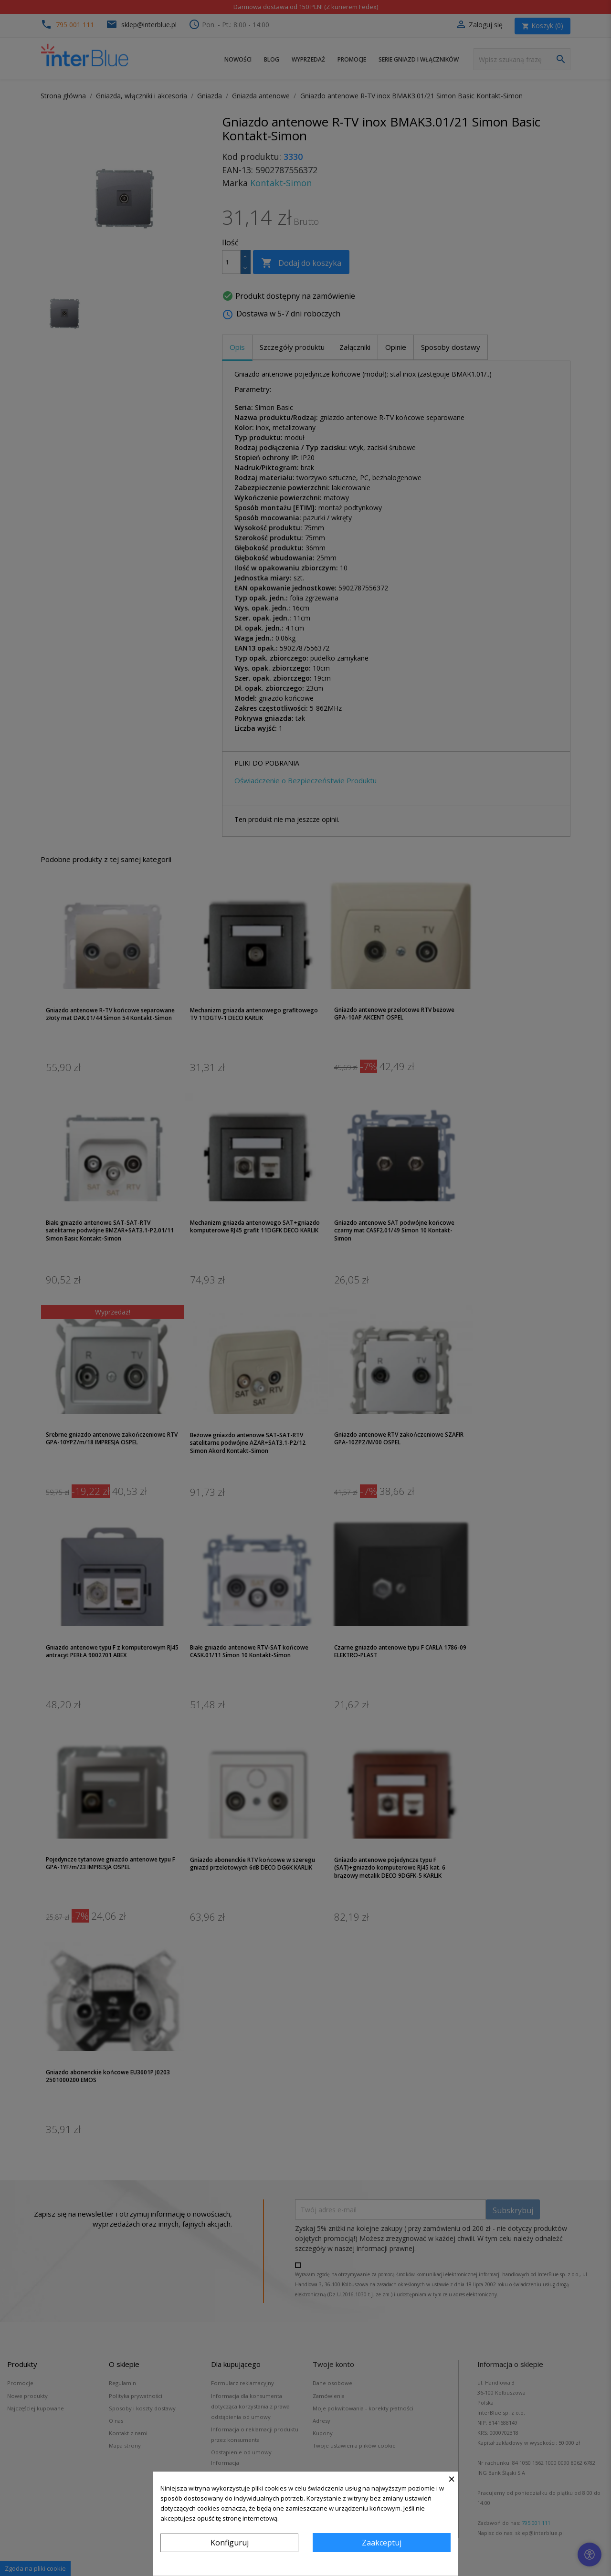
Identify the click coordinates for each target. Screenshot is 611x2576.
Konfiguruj (230, 2542)
